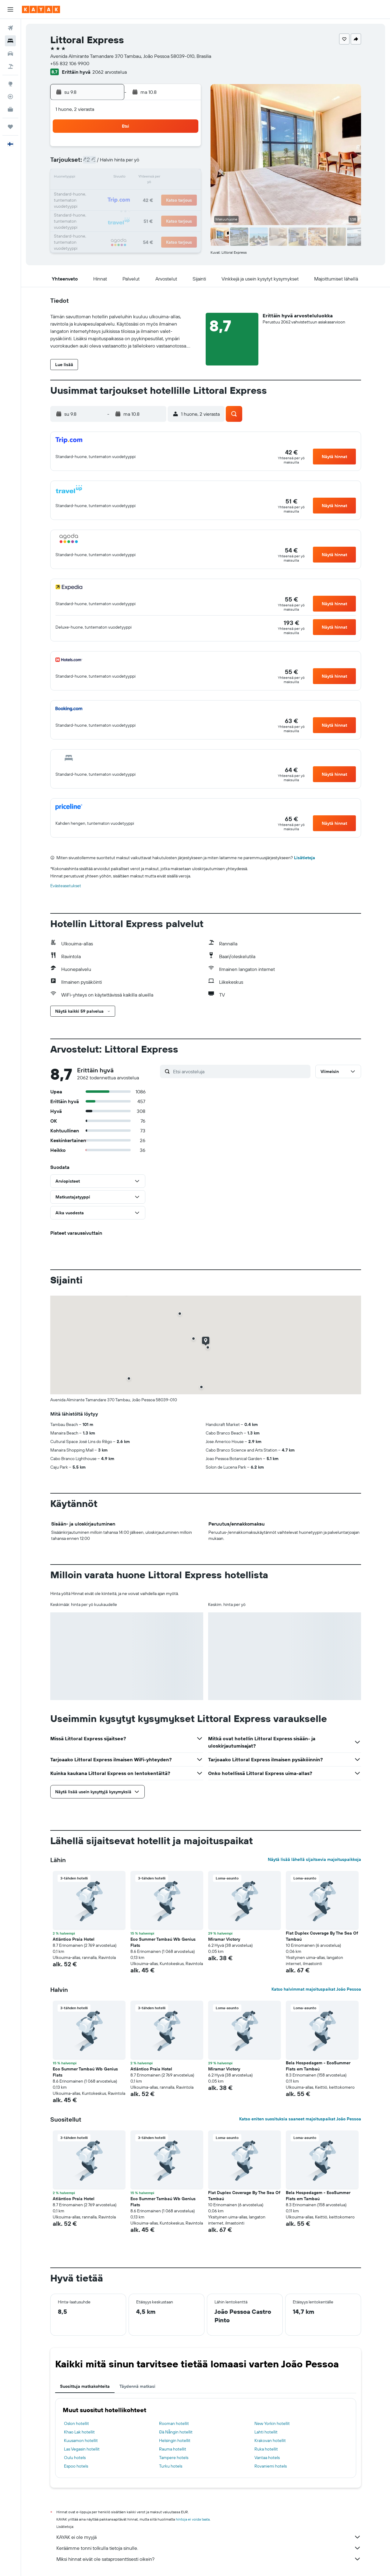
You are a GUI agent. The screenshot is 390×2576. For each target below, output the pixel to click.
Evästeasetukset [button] (65, 885)
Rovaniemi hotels (270, 2466)
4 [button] (112, 163)
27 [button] (141, 207)
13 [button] (141, 178)
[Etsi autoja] (10, 54)
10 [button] (97, 178)
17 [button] (97, 192)
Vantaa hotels (267, 2457)
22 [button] (170, 192)
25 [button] (112, 207)
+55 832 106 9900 (69, 63)
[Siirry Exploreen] (10, 84)
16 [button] (185, 178)
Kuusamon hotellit (81, 2440)
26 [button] (126, 207)
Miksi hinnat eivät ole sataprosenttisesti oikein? (208, 2559)
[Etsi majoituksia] (10, 41)
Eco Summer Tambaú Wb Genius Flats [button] (163, 1942)
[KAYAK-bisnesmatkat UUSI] (10, 109)
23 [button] (185, 192)
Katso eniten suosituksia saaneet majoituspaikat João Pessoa (300, 2119)
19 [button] (126, 192)
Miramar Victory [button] (224, 1939)
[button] (10, 9)
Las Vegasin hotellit (82, 2449)
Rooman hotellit (174, 2423)
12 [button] (126, 178)
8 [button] (170, 163)
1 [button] (170, 149)
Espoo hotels (76, 2466)
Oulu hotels (75, 2457)
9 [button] (185, 163)
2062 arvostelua (109, 72)
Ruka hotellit (266, 2449)
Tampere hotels (173, 2457)
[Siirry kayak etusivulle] (41, 9)
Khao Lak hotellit (79, 2432)
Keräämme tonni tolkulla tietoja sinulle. (208, 2548)
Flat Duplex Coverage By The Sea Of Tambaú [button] (322, 1936)
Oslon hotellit (76, 2423)
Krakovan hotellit (270, 2440)
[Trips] (10, 127)
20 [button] (141, 192)
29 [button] (170, 207)
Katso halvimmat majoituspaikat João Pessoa (316, 1989)
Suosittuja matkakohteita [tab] (85, 2386)
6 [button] (141, 163)
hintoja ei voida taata (193, 2519)
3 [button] (97, 163)
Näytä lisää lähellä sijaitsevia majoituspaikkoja (314, 1859)
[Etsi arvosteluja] (240, 1071)
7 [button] (155, 163)
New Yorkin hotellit (272, 2423)
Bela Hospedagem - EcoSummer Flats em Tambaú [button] (318, 2066)
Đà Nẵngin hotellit (176, 2432)
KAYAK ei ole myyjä (208, 2537)
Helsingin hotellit (174, 2440)
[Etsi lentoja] (10, 28)
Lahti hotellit (266, 2432)
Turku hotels (170, 2466)
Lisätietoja (304, 857)
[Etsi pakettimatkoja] (10, 66)
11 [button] (112, 178)
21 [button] (156, 192)
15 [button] (170, 178)
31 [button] (97, 222)
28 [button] (155, 207)
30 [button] (185, 207)
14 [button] (156, 178)
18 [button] (112, 192)
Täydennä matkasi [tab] (137, 2386)
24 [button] (97, 207)
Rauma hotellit (172, 2449)
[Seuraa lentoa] (10, 96)
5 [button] (126, 163)
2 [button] (185, 149)
